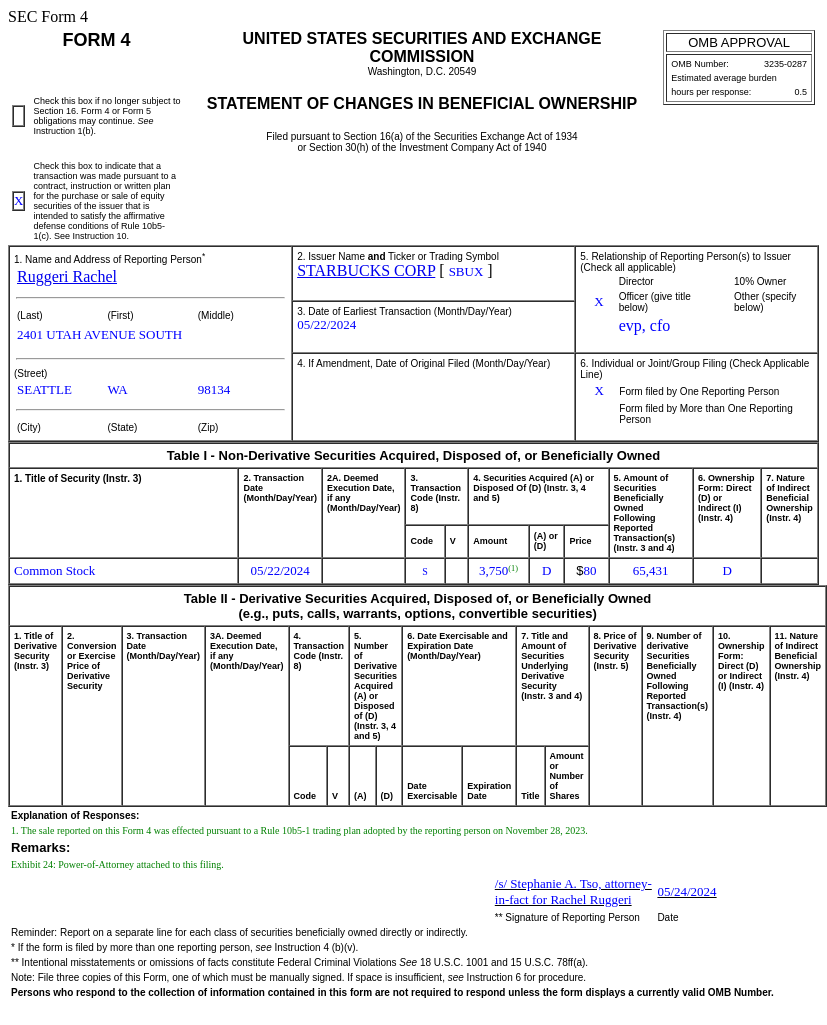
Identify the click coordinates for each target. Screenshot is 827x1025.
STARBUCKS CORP (366, 270)
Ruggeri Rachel (67, 276)
